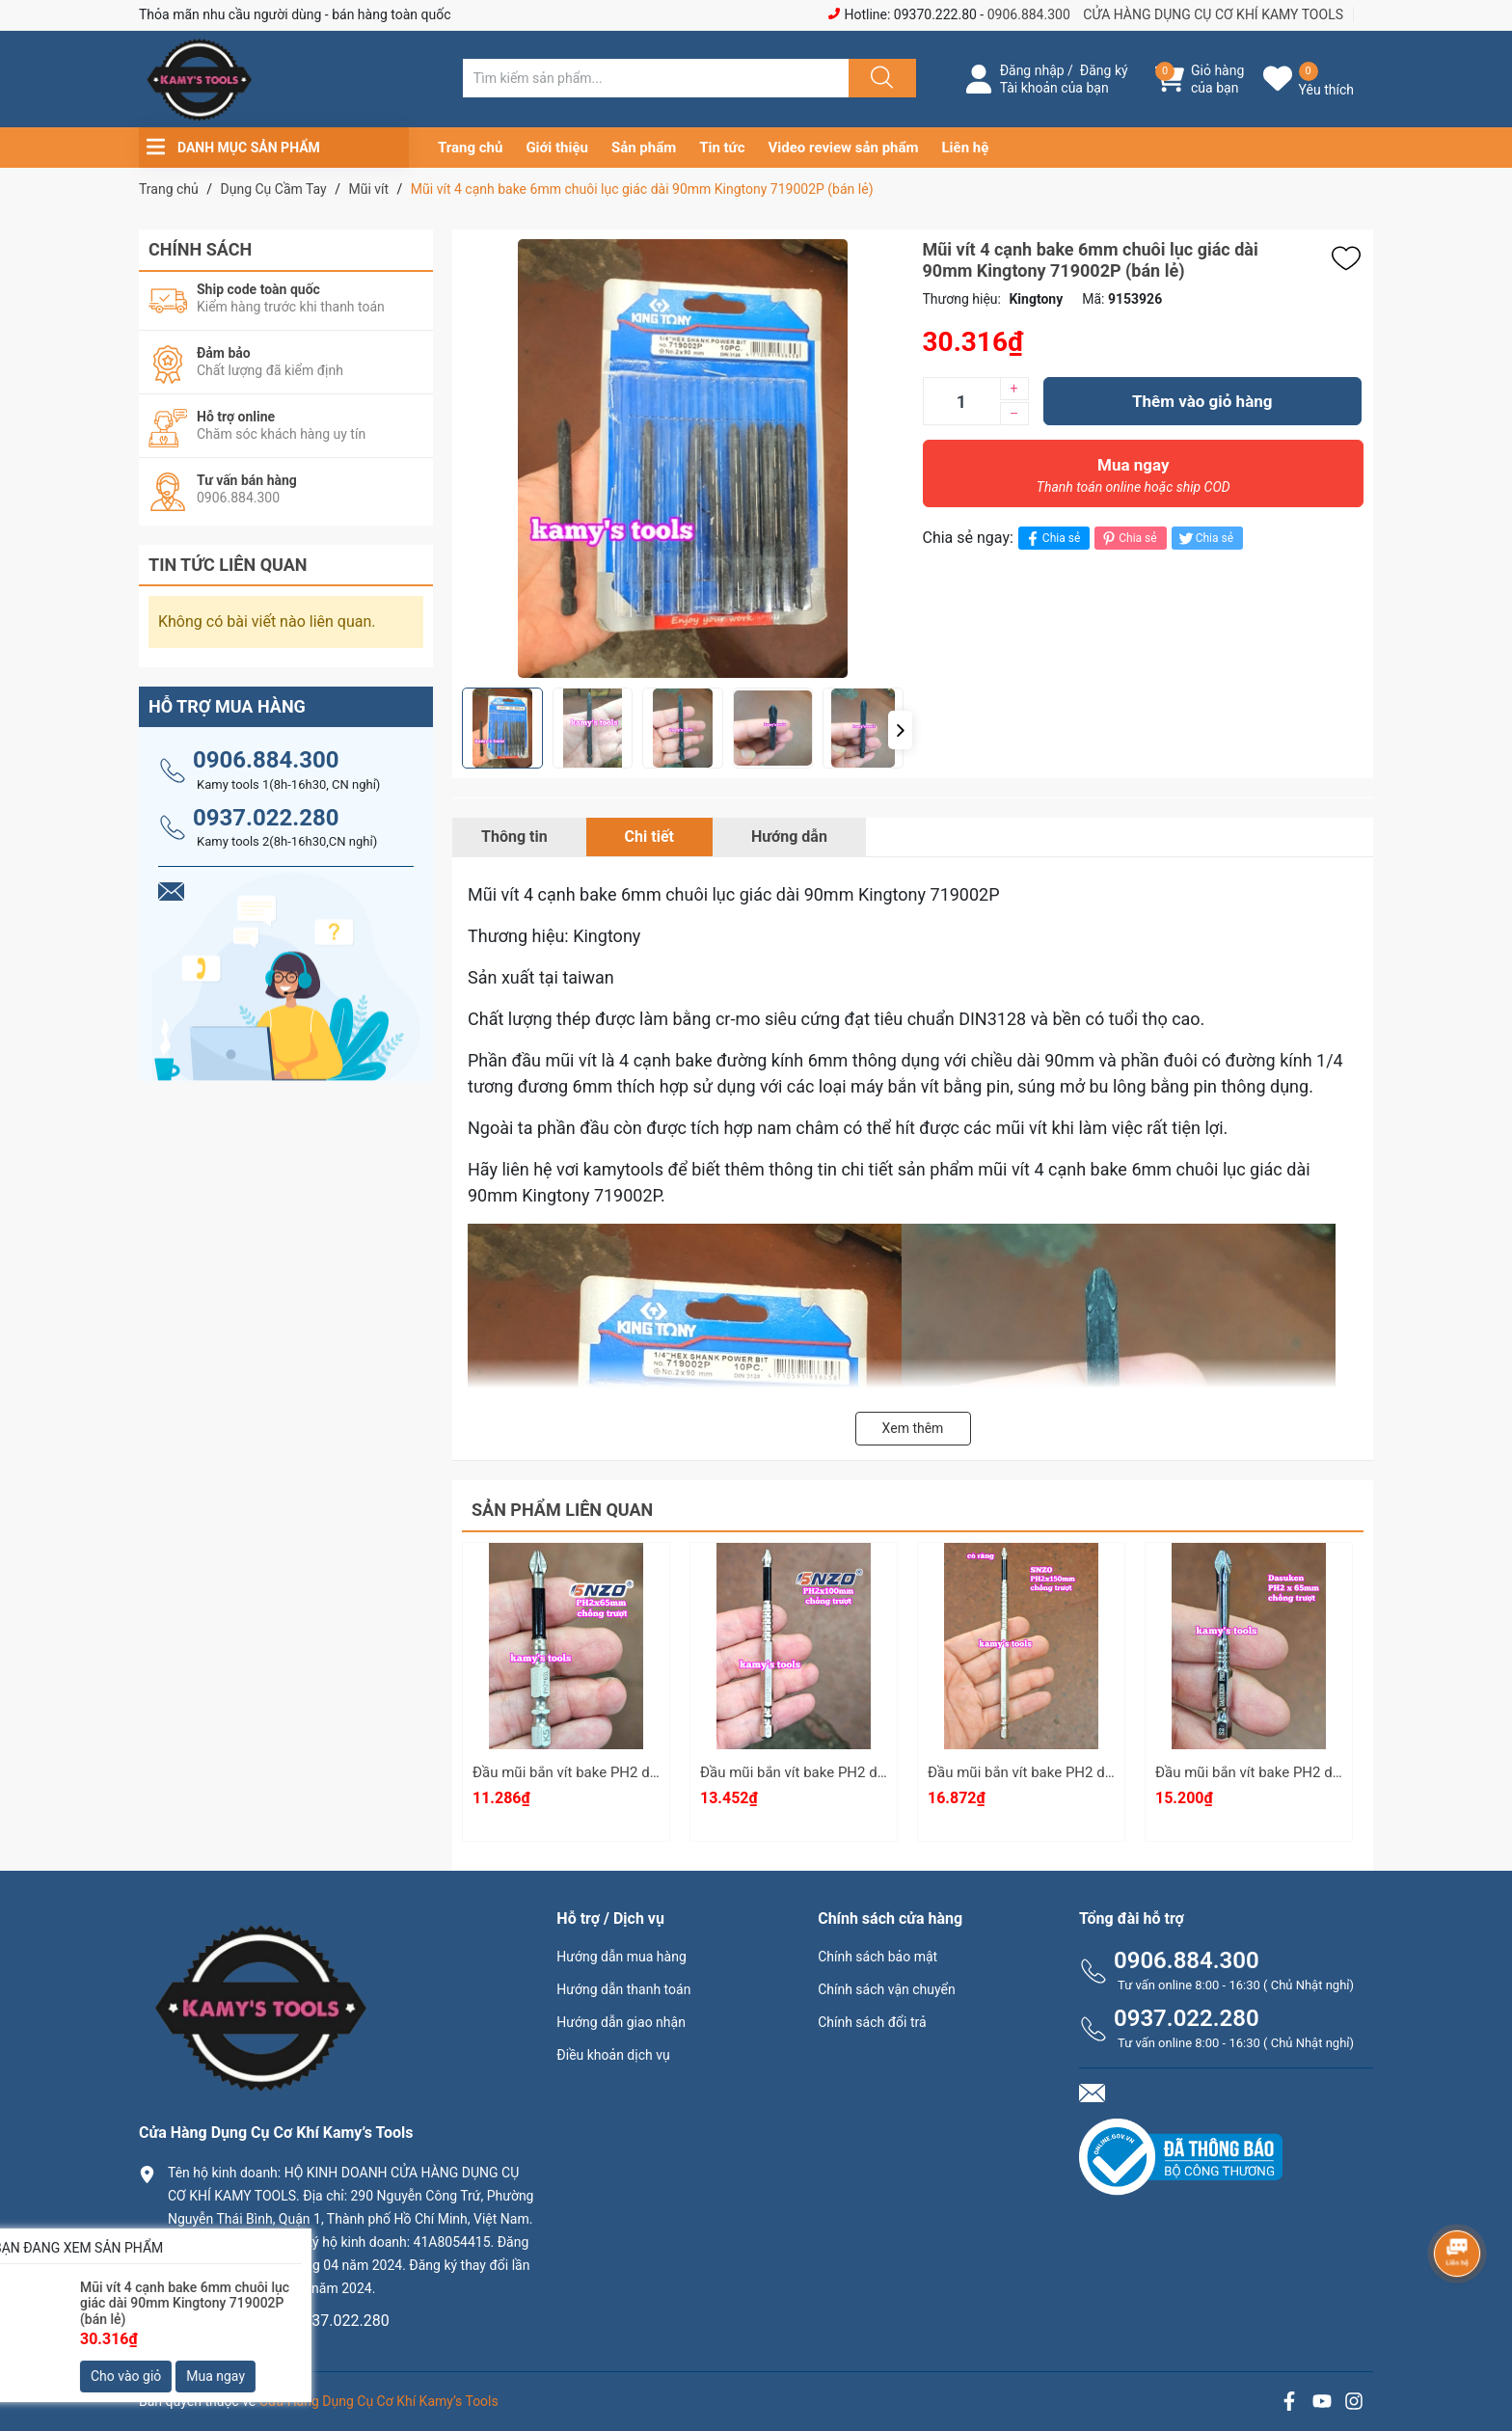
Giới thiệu (557, 147)
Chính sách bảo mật (877, 1956)
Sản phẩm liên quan (562, 1509)
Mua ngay (1134, 480)
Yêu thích (1326, 89)
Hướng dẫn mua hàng (621, 1956)
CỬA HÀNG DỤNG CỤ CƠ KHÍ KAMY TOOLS (1213, 14)
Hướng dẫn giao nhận (621, 2022)
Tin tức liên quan (228, 564)
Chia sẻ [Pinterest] (1127, 538)
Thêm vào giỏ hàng (1202, 401)
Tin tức (721, 147)
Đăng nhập (1032, 70)
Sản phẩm (643, 147)
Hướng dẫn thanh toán (623, 1989)
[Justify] (879, 78)
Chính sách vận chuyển (887, 1989)
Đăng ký (1104, 70)
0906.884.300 (1028, 14)
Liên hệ (965, 147)
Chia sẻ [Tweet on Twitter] (1204, 538)
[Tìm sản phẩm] (656, 78)
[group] (683, 458)
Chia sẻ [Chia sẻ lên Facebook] (1051, 538)
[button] (900, 730)
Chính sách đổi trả (872, 2022)
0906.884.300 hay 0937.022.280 (279, 2320)
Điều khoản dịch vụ (612, 2055)
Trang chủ (470, 147)
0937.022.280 (266, 817)
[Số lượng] (961, 401)
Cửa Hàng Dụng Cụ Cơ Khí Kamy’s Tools (379, 2401)
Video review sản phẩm (844, 147)
